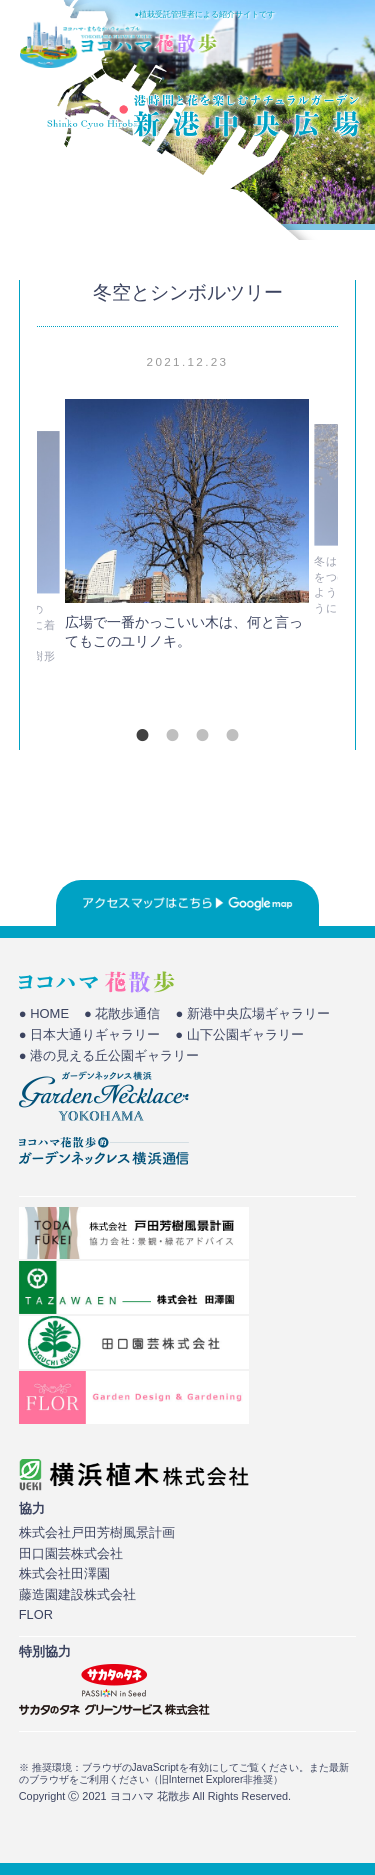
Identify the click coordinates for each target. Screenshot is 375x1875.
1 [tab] (143, 735)
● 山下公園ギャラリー (239, 1034)
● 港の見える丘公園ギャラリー (109, 1055)
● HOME (44, 1013)
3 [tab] (203, 735)
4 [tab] (233, 735)
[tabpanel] (187, 530)
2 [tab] (173, 735)
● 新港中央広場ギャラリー (252, 1013)
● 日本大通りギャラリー (89, 1034)
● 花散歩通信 (122, 1013)
